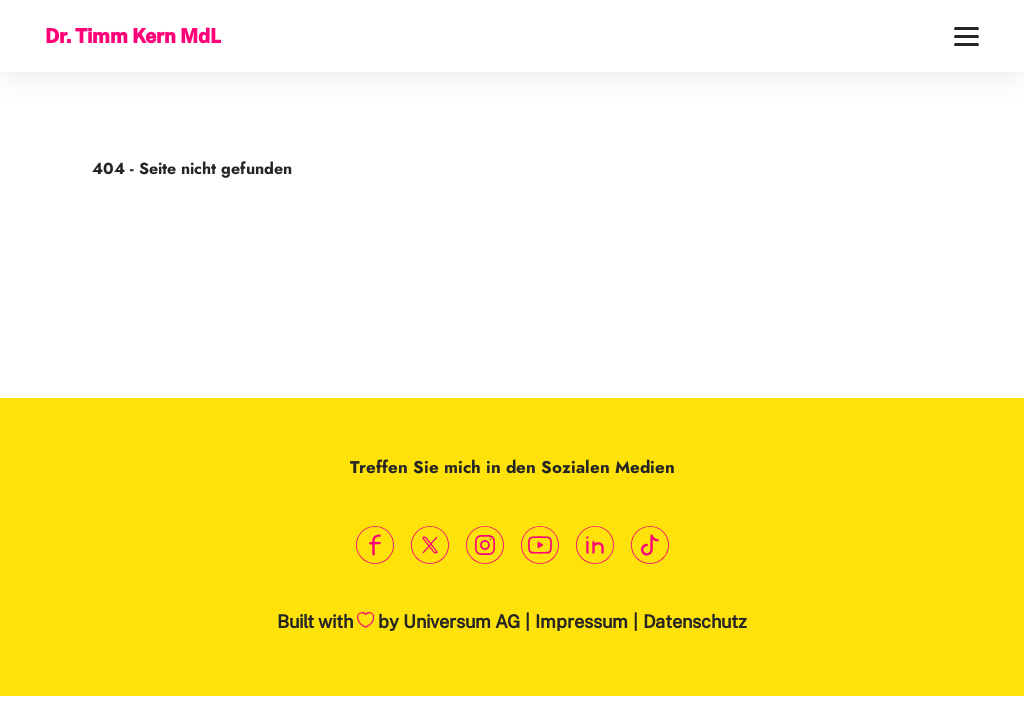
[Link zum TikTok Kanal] (649, 545)
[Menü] (966, 36)
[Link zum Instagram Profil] (484, 545)
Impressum (581, 621)
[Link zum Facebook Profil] (374, 545)
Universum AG (461, 621)
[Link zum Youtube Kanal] (539, 545)
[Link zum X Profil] (429, 545)
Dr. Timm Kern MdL (133, 35)
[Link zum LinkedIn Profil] (594, 545)
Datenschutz (695, 621)
